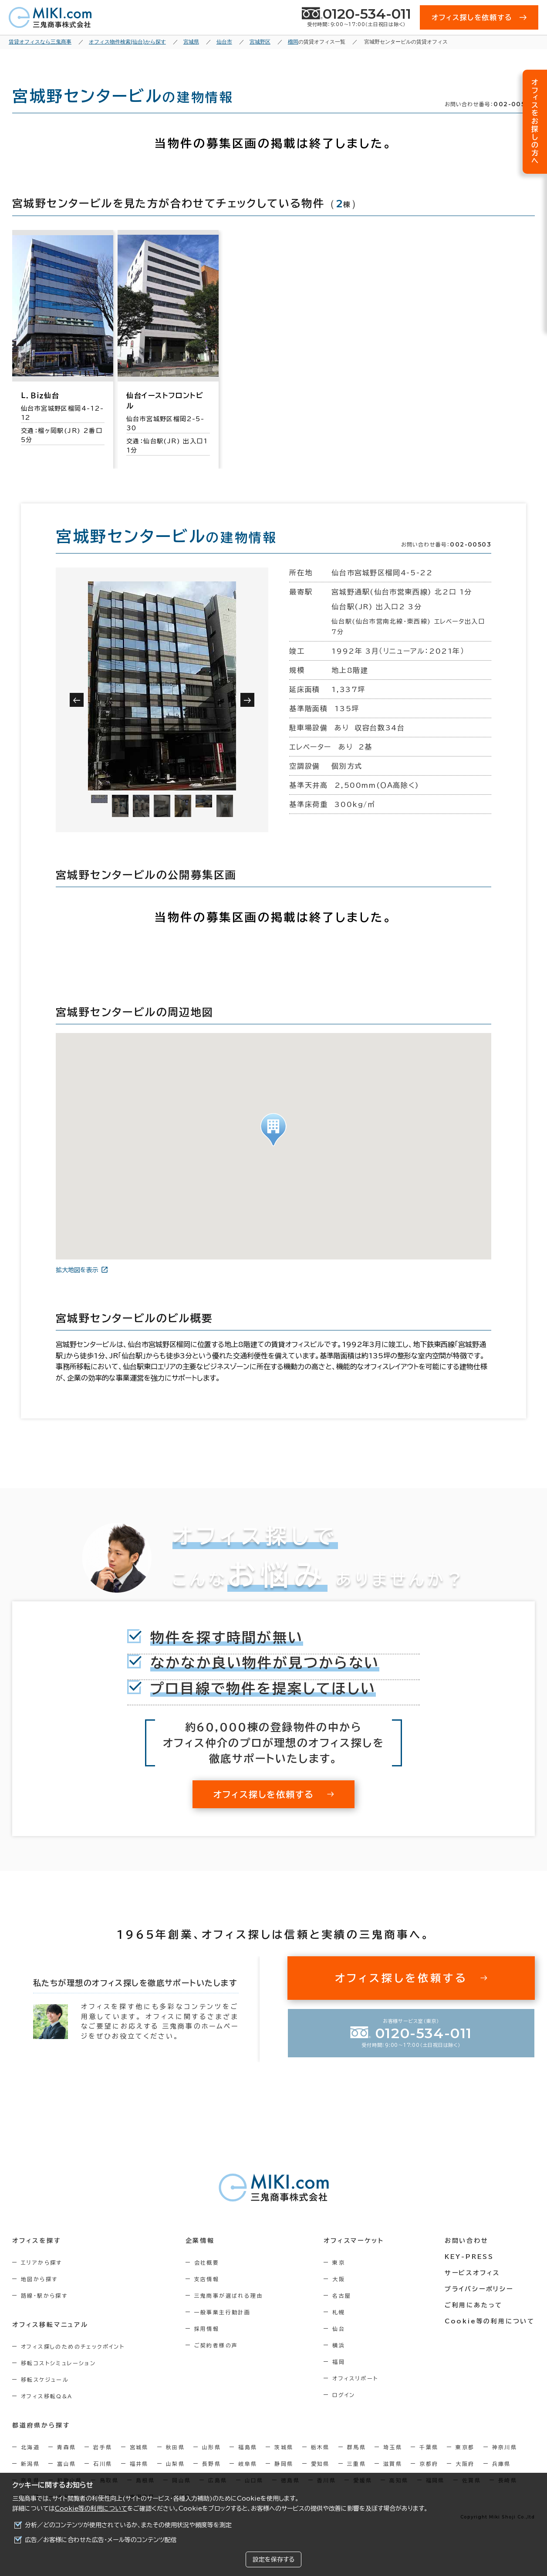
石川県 (102, 2463)
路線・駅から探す (44, 2295)
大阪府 (465, 2463)
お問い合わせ (467, 2241)
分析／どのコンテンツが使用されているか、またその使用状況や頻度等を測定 (128, 2525)
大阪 (338, 2279)
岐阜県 (247, 2463)
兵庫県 (501, 2463)
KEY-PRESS (469, 2257)
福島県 (247, 2447)
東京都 (465, 2447)
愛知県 (320, 2463)
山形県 (211, 2447)
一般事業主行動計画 (222, 2312)
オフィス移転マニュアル (50, 2325)
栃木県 (320, 2447)
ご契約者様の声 (216, 2345)
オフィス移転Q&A (47, 2396)
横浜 (338, 2345)
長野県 (211, 2463)
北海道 (30, 2447)
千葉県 (428, 2447)
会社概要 (206, 2262)
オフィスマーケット (354, 2241)
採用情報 (206, 2328)
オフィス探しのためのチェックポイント (73, 2346)
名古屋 (341, 2295)
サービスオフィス (472, 2273)
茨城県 (283, 2447)
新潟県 (30, 2463)
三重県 (356, 2463)
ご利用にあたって (474, 2305)
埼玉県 (392, 2447)
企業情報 (200, 2241)
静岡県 (283, 2463)
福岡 (338, 2361)
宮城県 (139, 2447)
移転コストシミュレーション (58, 2363)
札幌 (338, 2312)
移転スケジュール (45, 2379)
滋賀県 (392, 2463)
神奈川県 (504, 2447)
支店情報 (206, 2279)
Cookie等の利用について (91, 2508)
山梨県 (175, 2463)
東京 (338, 2262)
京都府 (428, 2463)
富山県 (66, 2463)
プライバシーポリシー (479, 2289)
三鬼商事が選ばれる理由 (228, 2295)
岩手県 (102, 2447)
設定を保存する (273, 2559)
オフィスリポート (355, 2378)
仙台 (338, 2328)
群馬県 (356, 2447)
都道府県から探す (41, 2425)
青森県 (66, 2447)
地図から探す (39, 2279)
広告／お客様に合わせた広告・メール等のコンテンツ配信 (101, 2540)
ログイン (343, 2394)
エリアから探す (41, 2262)
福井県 (139, 2463)
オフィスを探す (36, 2241)
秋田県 (175, 2447)
